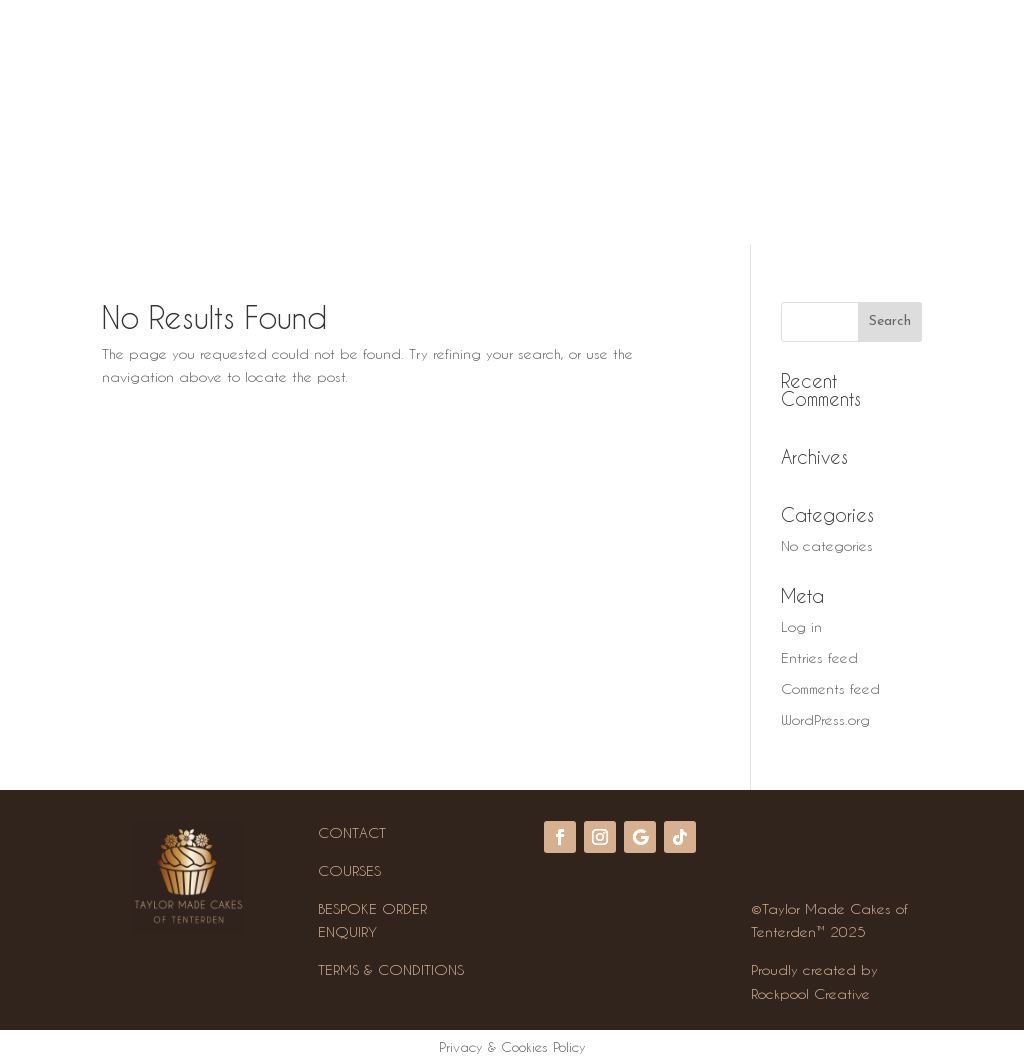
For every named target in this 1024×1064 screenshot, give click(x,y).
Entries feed (819, 657)
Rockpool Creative (810, 993)
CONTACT (352, 832)
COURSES (349, 870)
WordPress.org (825, 719)
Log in (801, 626)
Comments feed (830, 688)
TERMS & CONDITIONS (391, 969)
